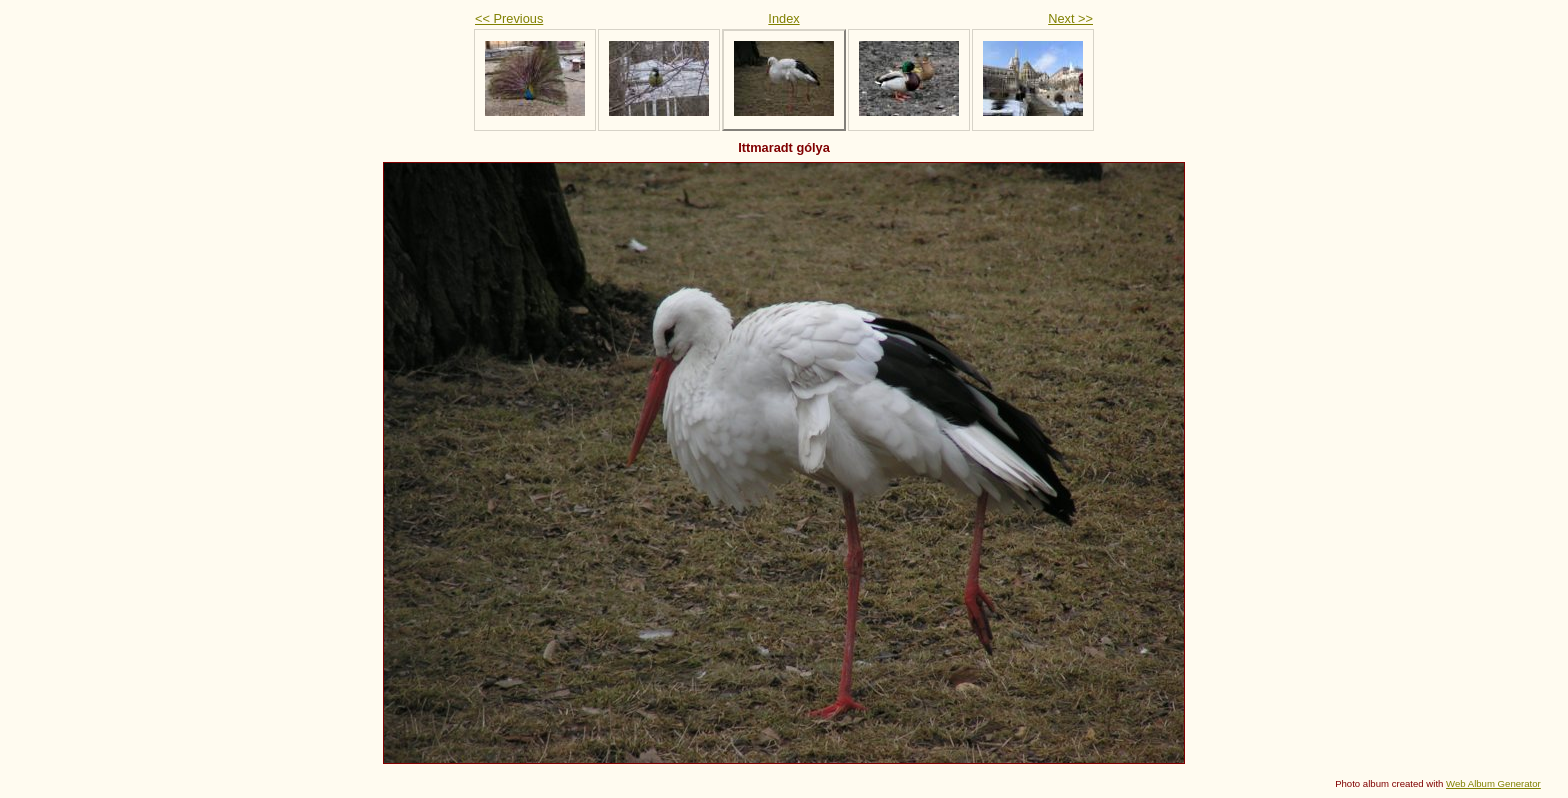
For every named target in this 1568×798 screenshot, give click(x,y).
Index (783, 18)
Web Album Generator (1493, 783)
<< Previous (509, 18)
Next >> (1070, 18)
